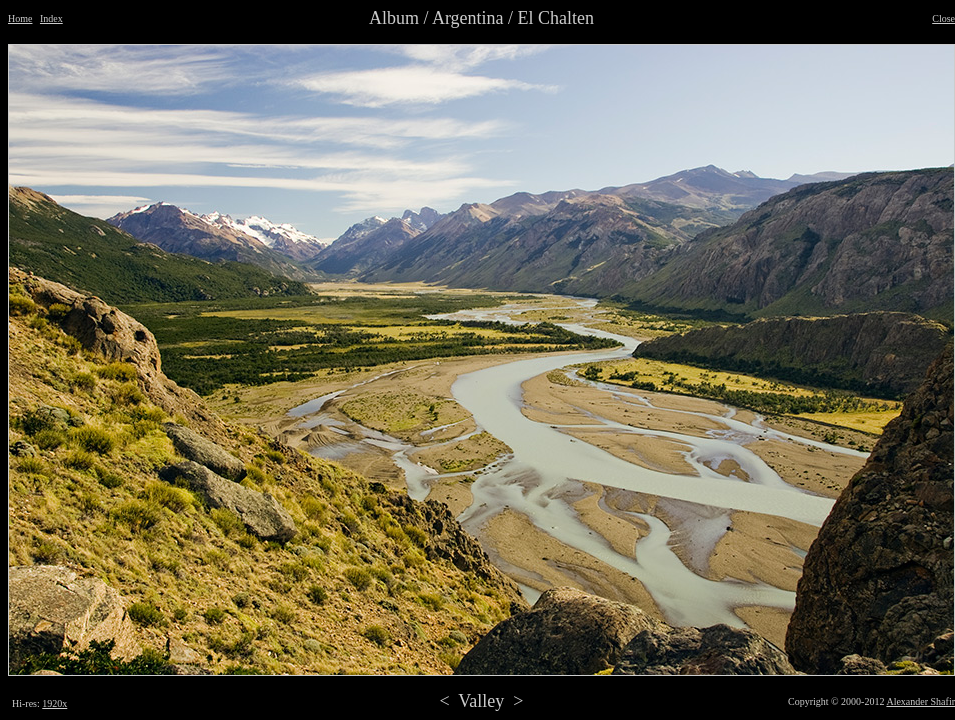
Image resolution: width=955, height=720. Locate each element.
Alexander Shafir (920, 701)
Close (943, 18)
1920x (54, 703)
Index (51, 18)
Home (20, 18)
